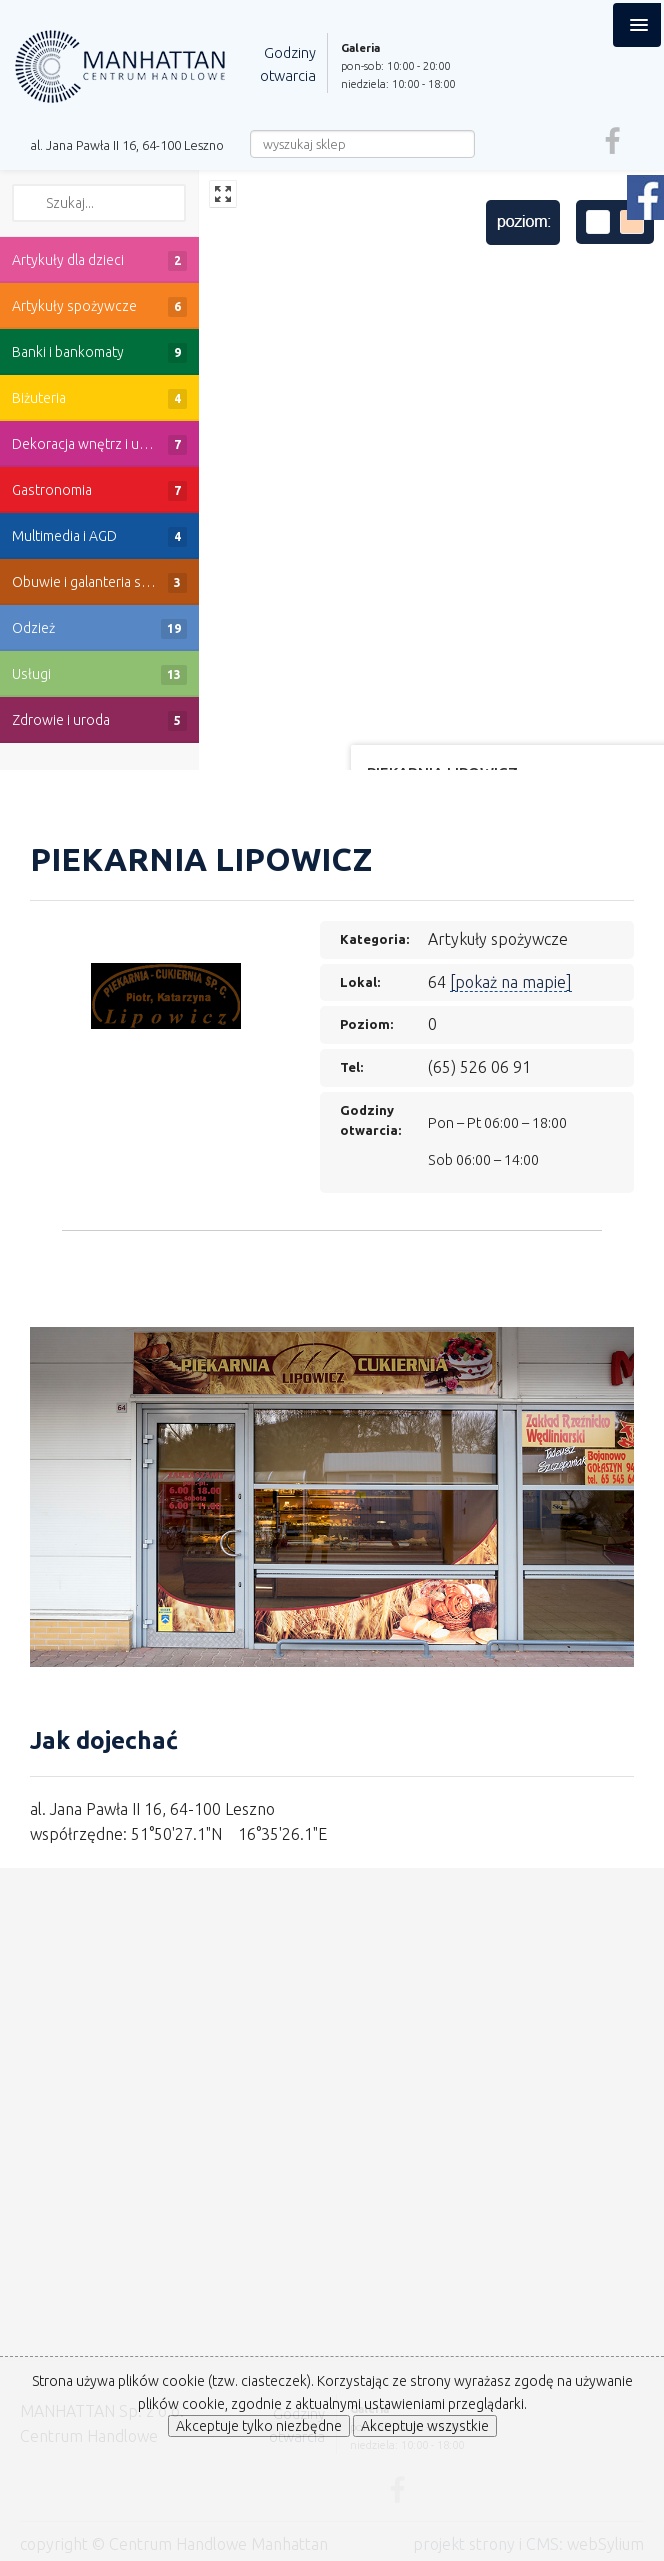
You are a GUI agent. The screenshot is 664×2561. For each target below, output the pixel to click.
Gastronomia (99, 491)
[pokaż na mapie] (511, 982)
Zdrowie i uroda (99, 721)
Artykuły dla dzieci (99, 261)
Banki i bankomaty (99, 353)
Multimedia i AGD (99, 537)
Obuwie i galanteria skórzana (101, 583)
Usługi (99, 675)
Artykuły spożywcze (99, 307)
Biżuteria (99, 399)
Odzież (99, 629)
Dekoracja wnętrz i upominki (100, 445)
